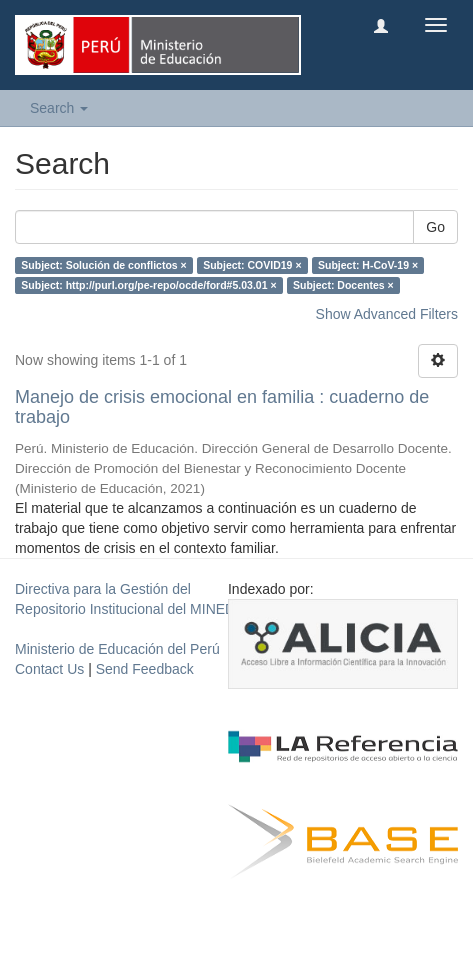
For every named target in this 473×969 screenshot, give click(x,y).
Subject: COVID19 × (252, 265)
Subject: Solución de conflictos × (103, 265)
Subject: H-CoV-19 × (368, 265)
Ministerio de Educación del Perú (117, 649)
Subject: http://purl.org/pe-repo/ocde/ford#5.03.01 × (148, 285)
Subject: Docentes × (343, 285)
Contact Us (49, 669)
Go (435, 227)
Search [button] (59, 108)
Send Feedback (145, 669)
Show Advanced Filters (387, 314)
